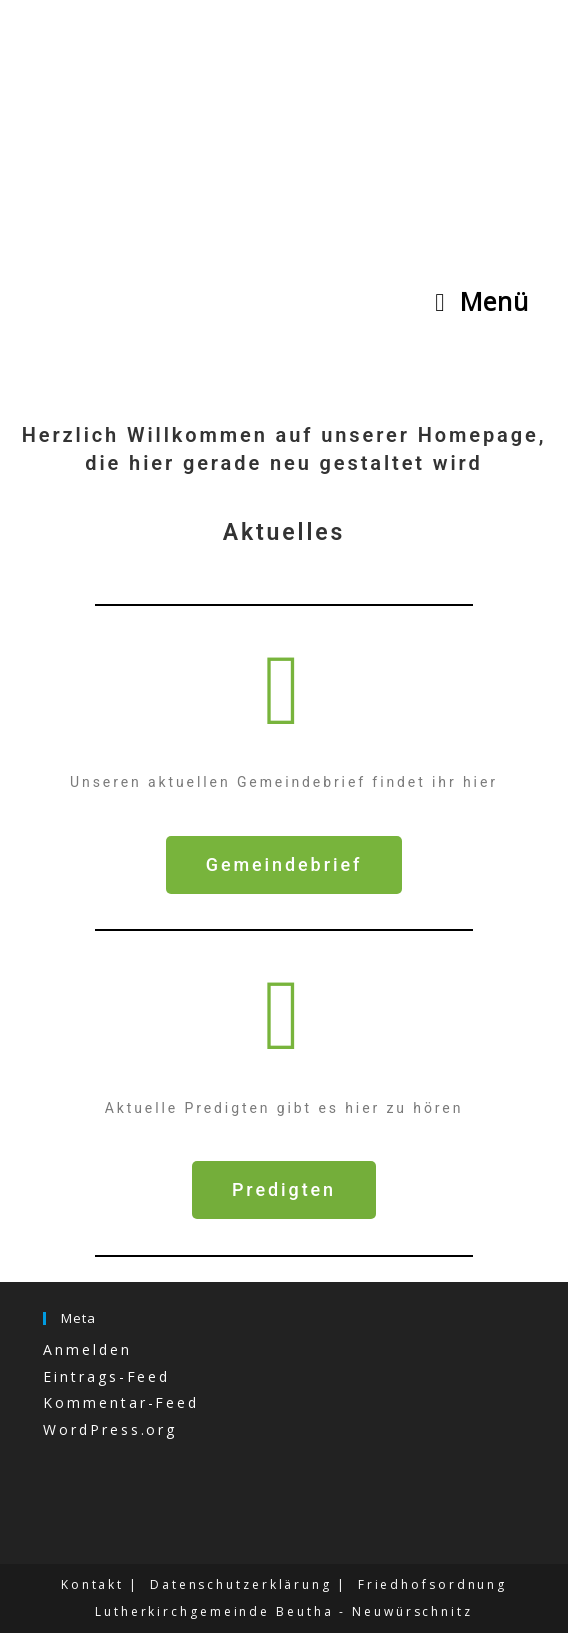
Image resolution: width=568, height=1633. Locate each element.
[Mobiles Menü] (482, 301)
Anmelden (87, 1349)
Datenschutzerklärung (241, 1584)
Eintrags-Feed (106, 1376)
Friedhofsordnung (432, 1584)
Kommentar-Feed (121, 1402)
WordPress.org (110, 1429)
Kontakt (92, 1584)
